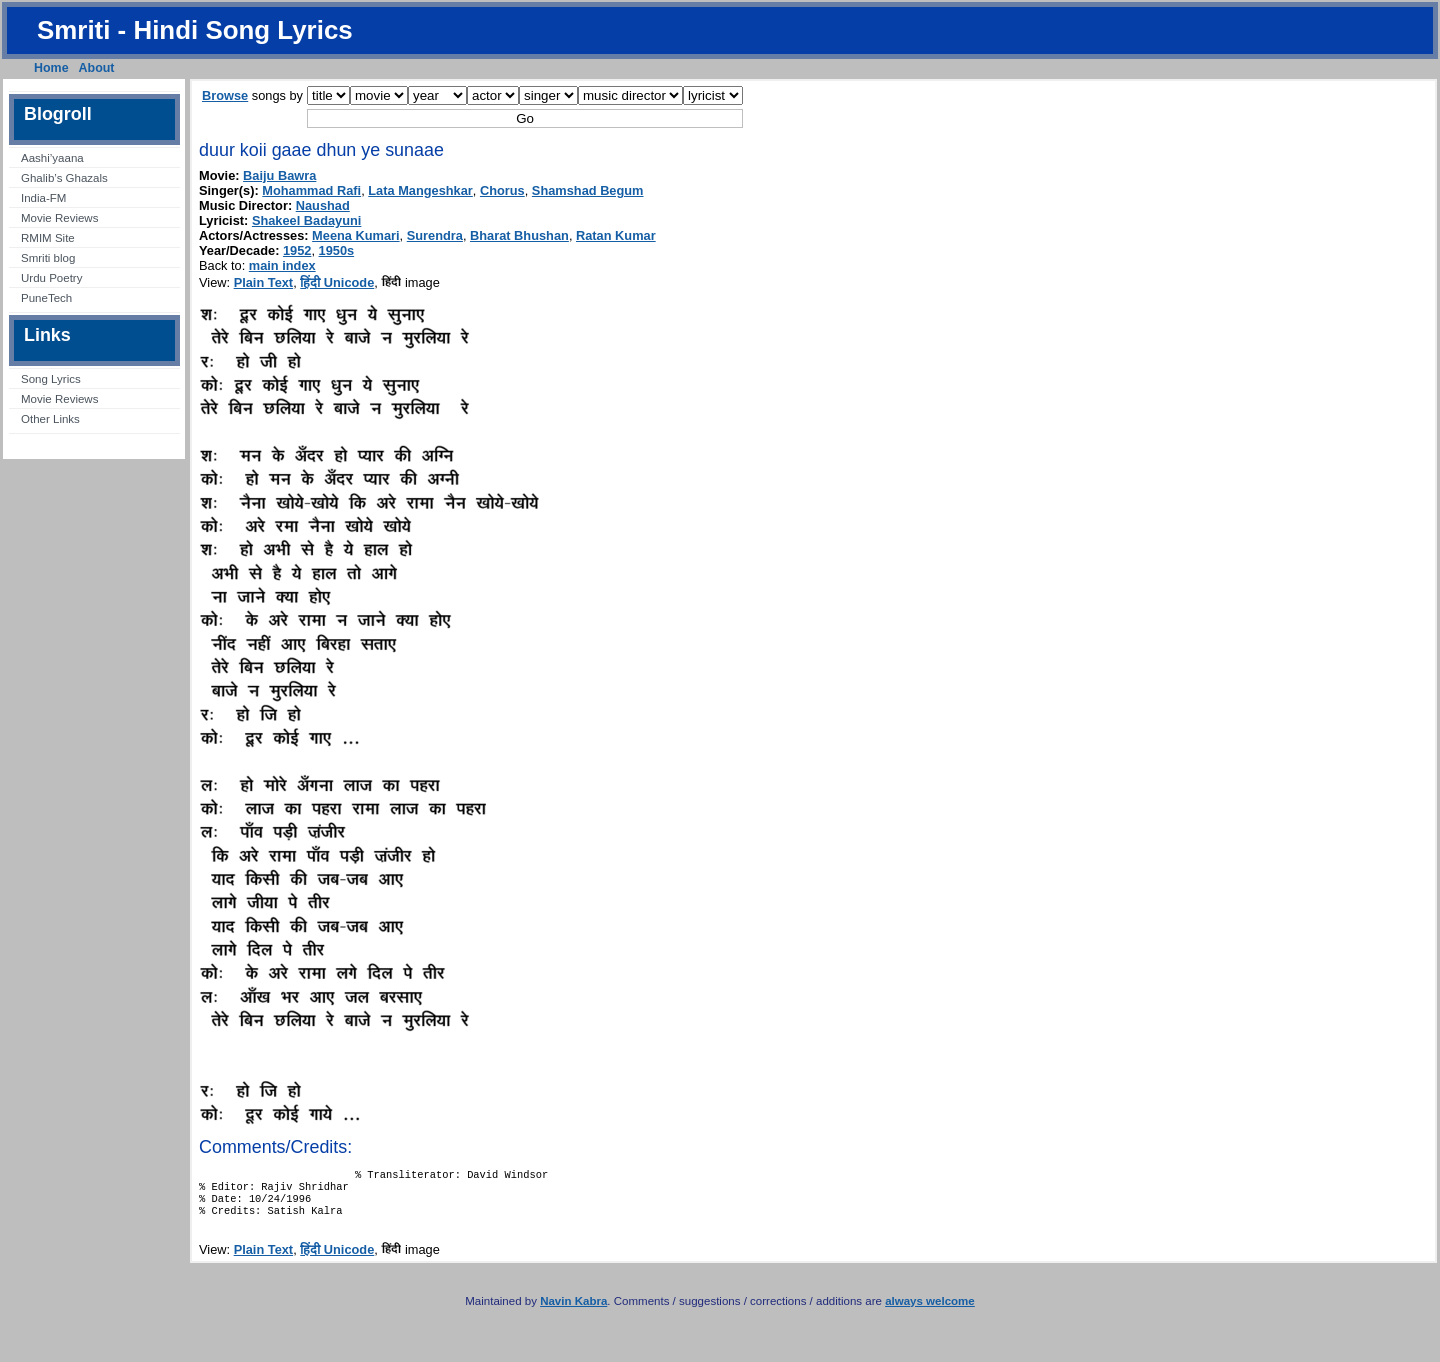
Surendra (435, 235)
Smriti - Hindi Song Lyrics (195, 30)
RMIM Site (48, 238)
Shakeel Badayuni (307, 220)
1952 (297, 250)
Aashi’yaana (52, 158)
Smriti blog (48, 258)
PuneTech (46, 298)
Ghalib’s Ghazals (64, 178)
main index (282, 265)
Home (51, 68)
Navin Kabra (573, 1311)
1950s (337, 250)
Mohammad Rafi (311, 190)
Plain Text (264, 282)
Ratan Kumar (616, 235)
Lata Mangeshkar (420, 190)
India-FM (43, 198)
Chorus (502, 190)
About (97, 68)
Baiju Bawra (279, 175)
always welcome (930, 1311)
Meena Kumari (355, 235)
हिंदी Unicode (337, 282)
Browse (225, 95)
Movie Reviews (59, 218)
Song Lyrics (51, 379)
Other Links (50, 419)
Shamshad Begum (588, 190)
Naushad (323, 205)
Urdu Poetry (51, 278)
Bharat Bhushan (519, 235)
